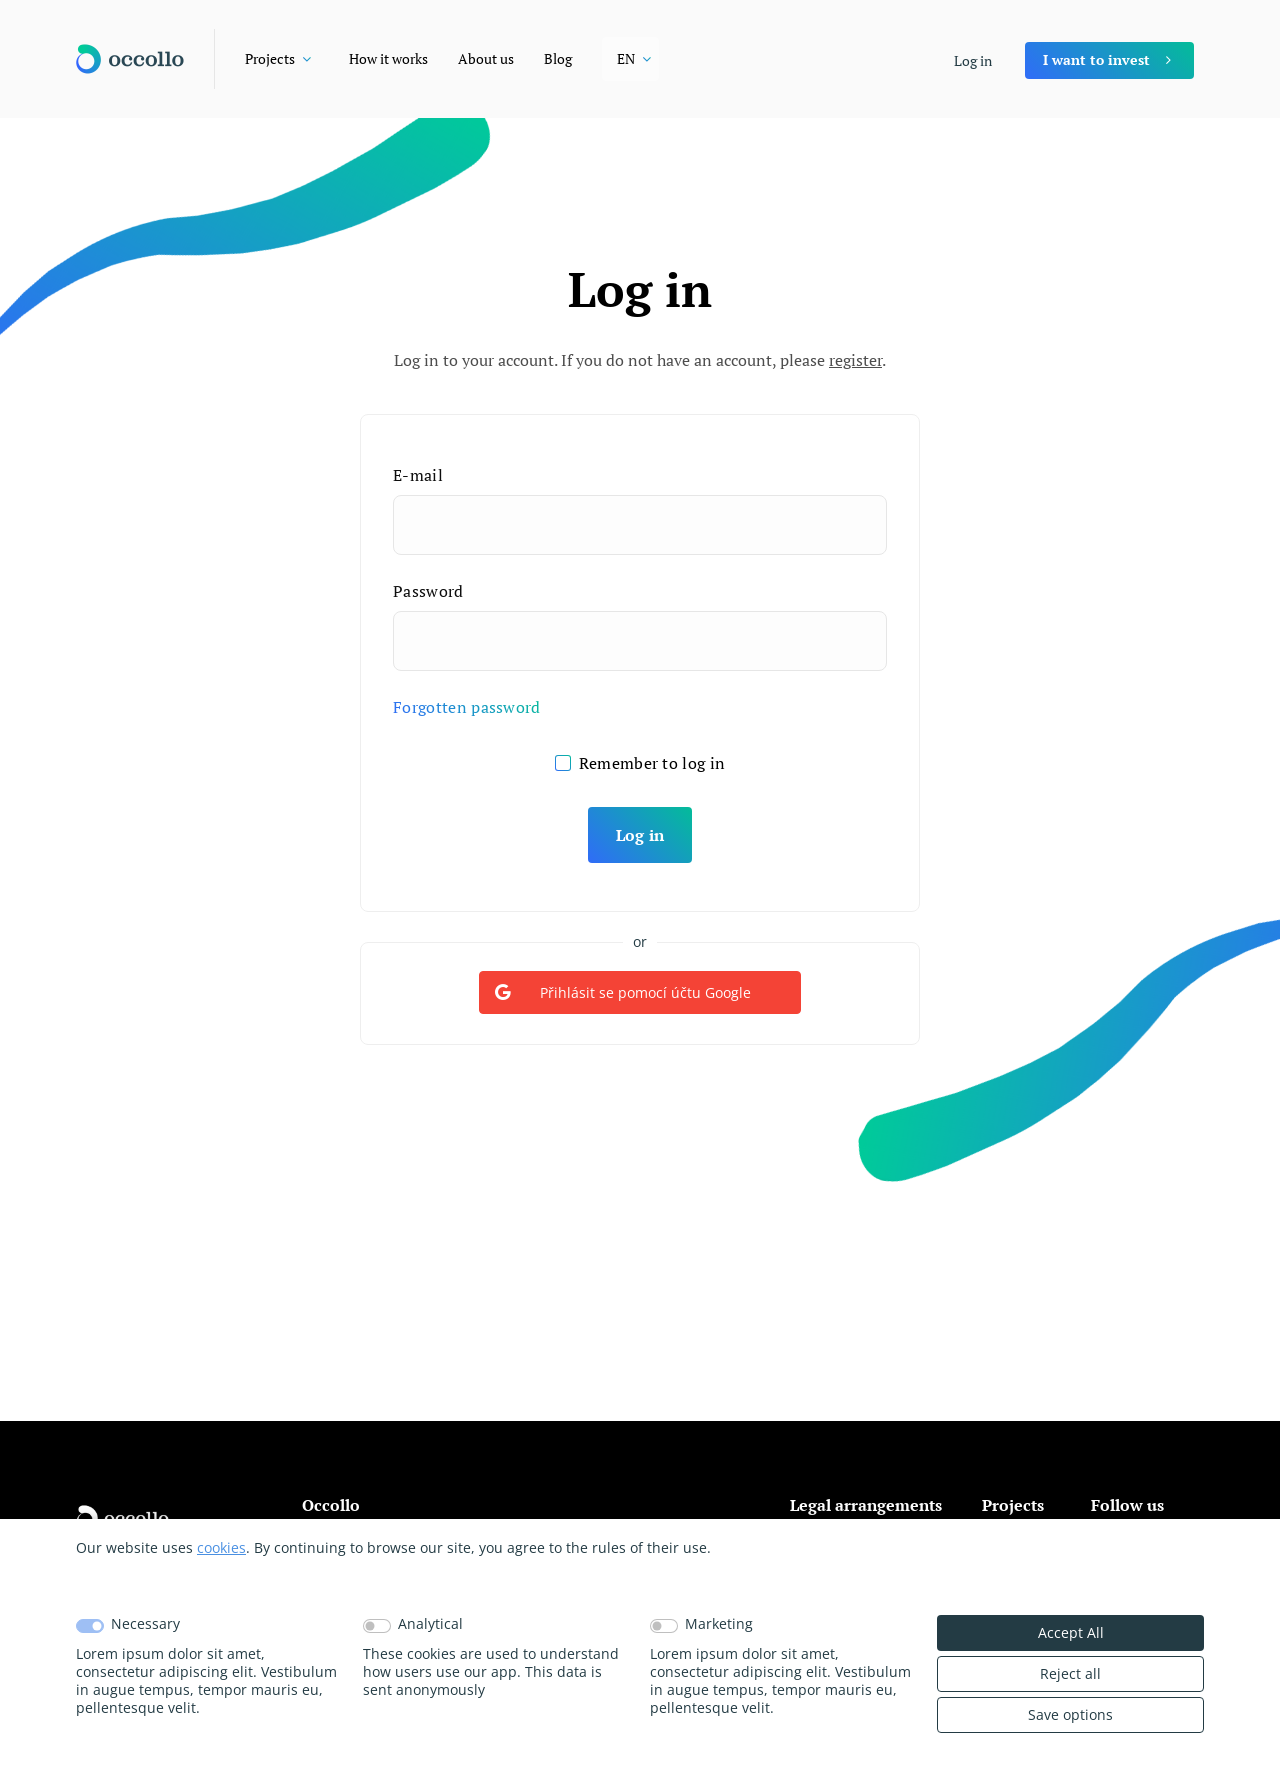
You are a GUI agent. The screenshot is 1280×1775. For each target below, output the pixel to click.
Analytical (430, 1624)
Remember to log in (652, 763)
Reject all (1070, 1673)
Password (428, 591)
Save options (1070, 1714)
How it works (388, 58)
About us (486, 58)
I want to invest (1096, 59)
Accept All (1071, 1632)
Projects (270, 58)
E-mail (418, 475)
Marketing (719, 1624)
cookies (221, 1547)
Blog (558, 58)
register (855, 360)
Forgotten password (467, 707)
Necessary (145, 1624)
